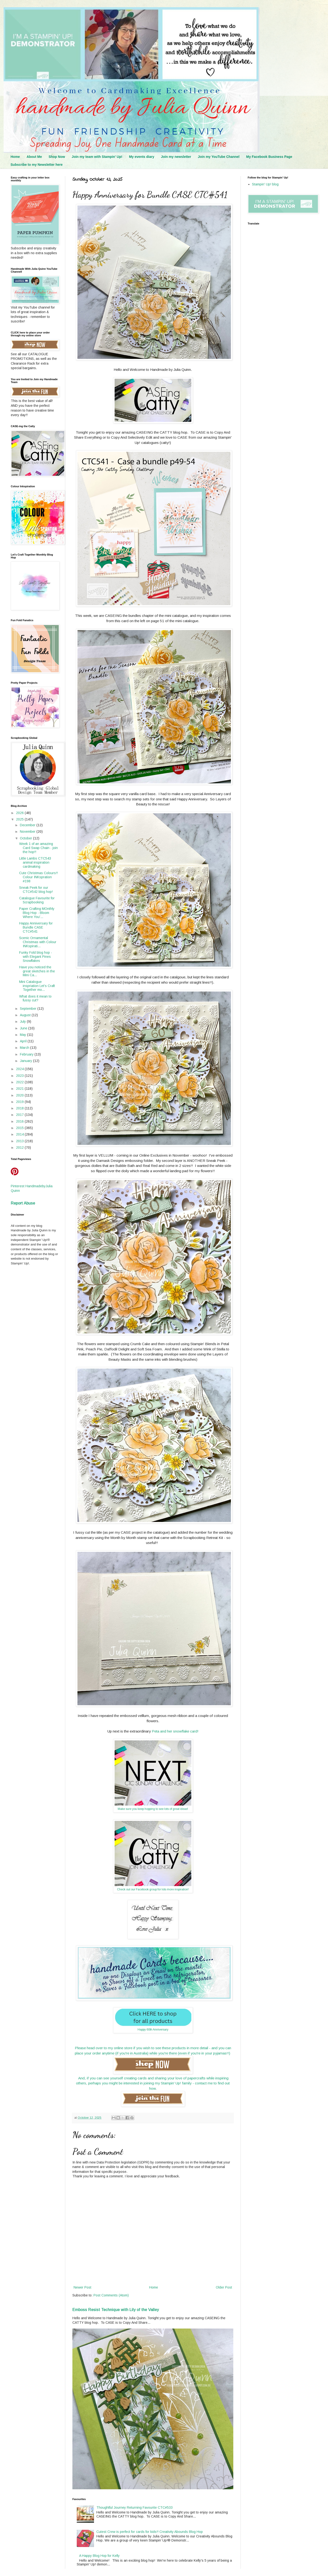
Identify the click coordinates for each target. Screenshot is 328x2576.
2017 (20, 1115)
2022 (20, 1082)
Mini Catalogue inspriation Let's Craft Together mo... (37, 986)
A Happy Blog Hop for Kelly (99, 2556)
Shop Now (57, 157)
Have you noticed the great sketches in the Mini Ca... (37, 971)
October (26, 838)
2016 (20, 1121)
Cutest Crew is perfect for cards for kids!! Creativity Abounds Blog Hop (149, 2532)
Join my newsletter (176, 157)
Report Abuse (23, 1203)
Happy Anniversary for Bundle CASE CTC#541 (36, 927)
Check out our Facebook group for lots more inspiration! (153, 1889)
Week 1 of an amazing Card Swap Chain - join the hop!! (38, 848)
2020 (20, 1095)
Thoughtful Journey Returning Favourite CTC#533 (134, 2507)
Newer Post (82, 2287)
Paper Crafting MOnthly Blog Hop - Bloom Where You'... (36, 913)
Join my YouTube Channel (218, 157)
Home (15, 157)
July (23, 1021)
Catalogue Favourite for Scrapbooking (37, 900)
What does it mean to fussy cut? (35, 998)
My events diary (141, 157)
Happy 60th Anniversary (153, 2029)
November (28, 831)
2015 (20, 1128)
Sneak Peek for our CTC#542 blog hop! (36, 890)
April (24, 1041)
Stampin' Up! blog (265, 184)
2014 (20, 1134)
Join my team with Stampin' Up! (97, 157)
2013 (20, 1141)
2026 (20, 813)
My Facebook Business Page (269, 157)
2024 (20, 1069)
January (26, 1061)
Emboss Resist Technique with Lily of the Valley (115, 2309)
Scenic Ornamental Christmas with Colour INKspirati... (37, 942)
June (24, 1028)
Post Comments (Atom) (111, 2295)
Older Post (224, 2287)
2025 (20, 819)
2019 (20, 1102)
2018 (20, 1108)
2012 (20, 1147)
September (28, 1008)
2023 (20, 1076)
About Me (34, 157)
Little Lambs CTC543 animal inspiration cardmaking (35, 862)
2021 (20, 1088)
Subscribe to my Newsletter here (37, 164)
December (28, 825)
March (25, 1048)
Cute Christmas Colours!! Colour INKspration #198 (38, 877)
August (26, 1015)
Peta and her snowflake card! (175, 1731)
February (27, 1054)
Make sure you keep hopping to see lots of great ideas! (153, 1809)
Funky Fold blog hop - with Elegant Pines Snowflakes (35, 957)
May (23, 1035)
